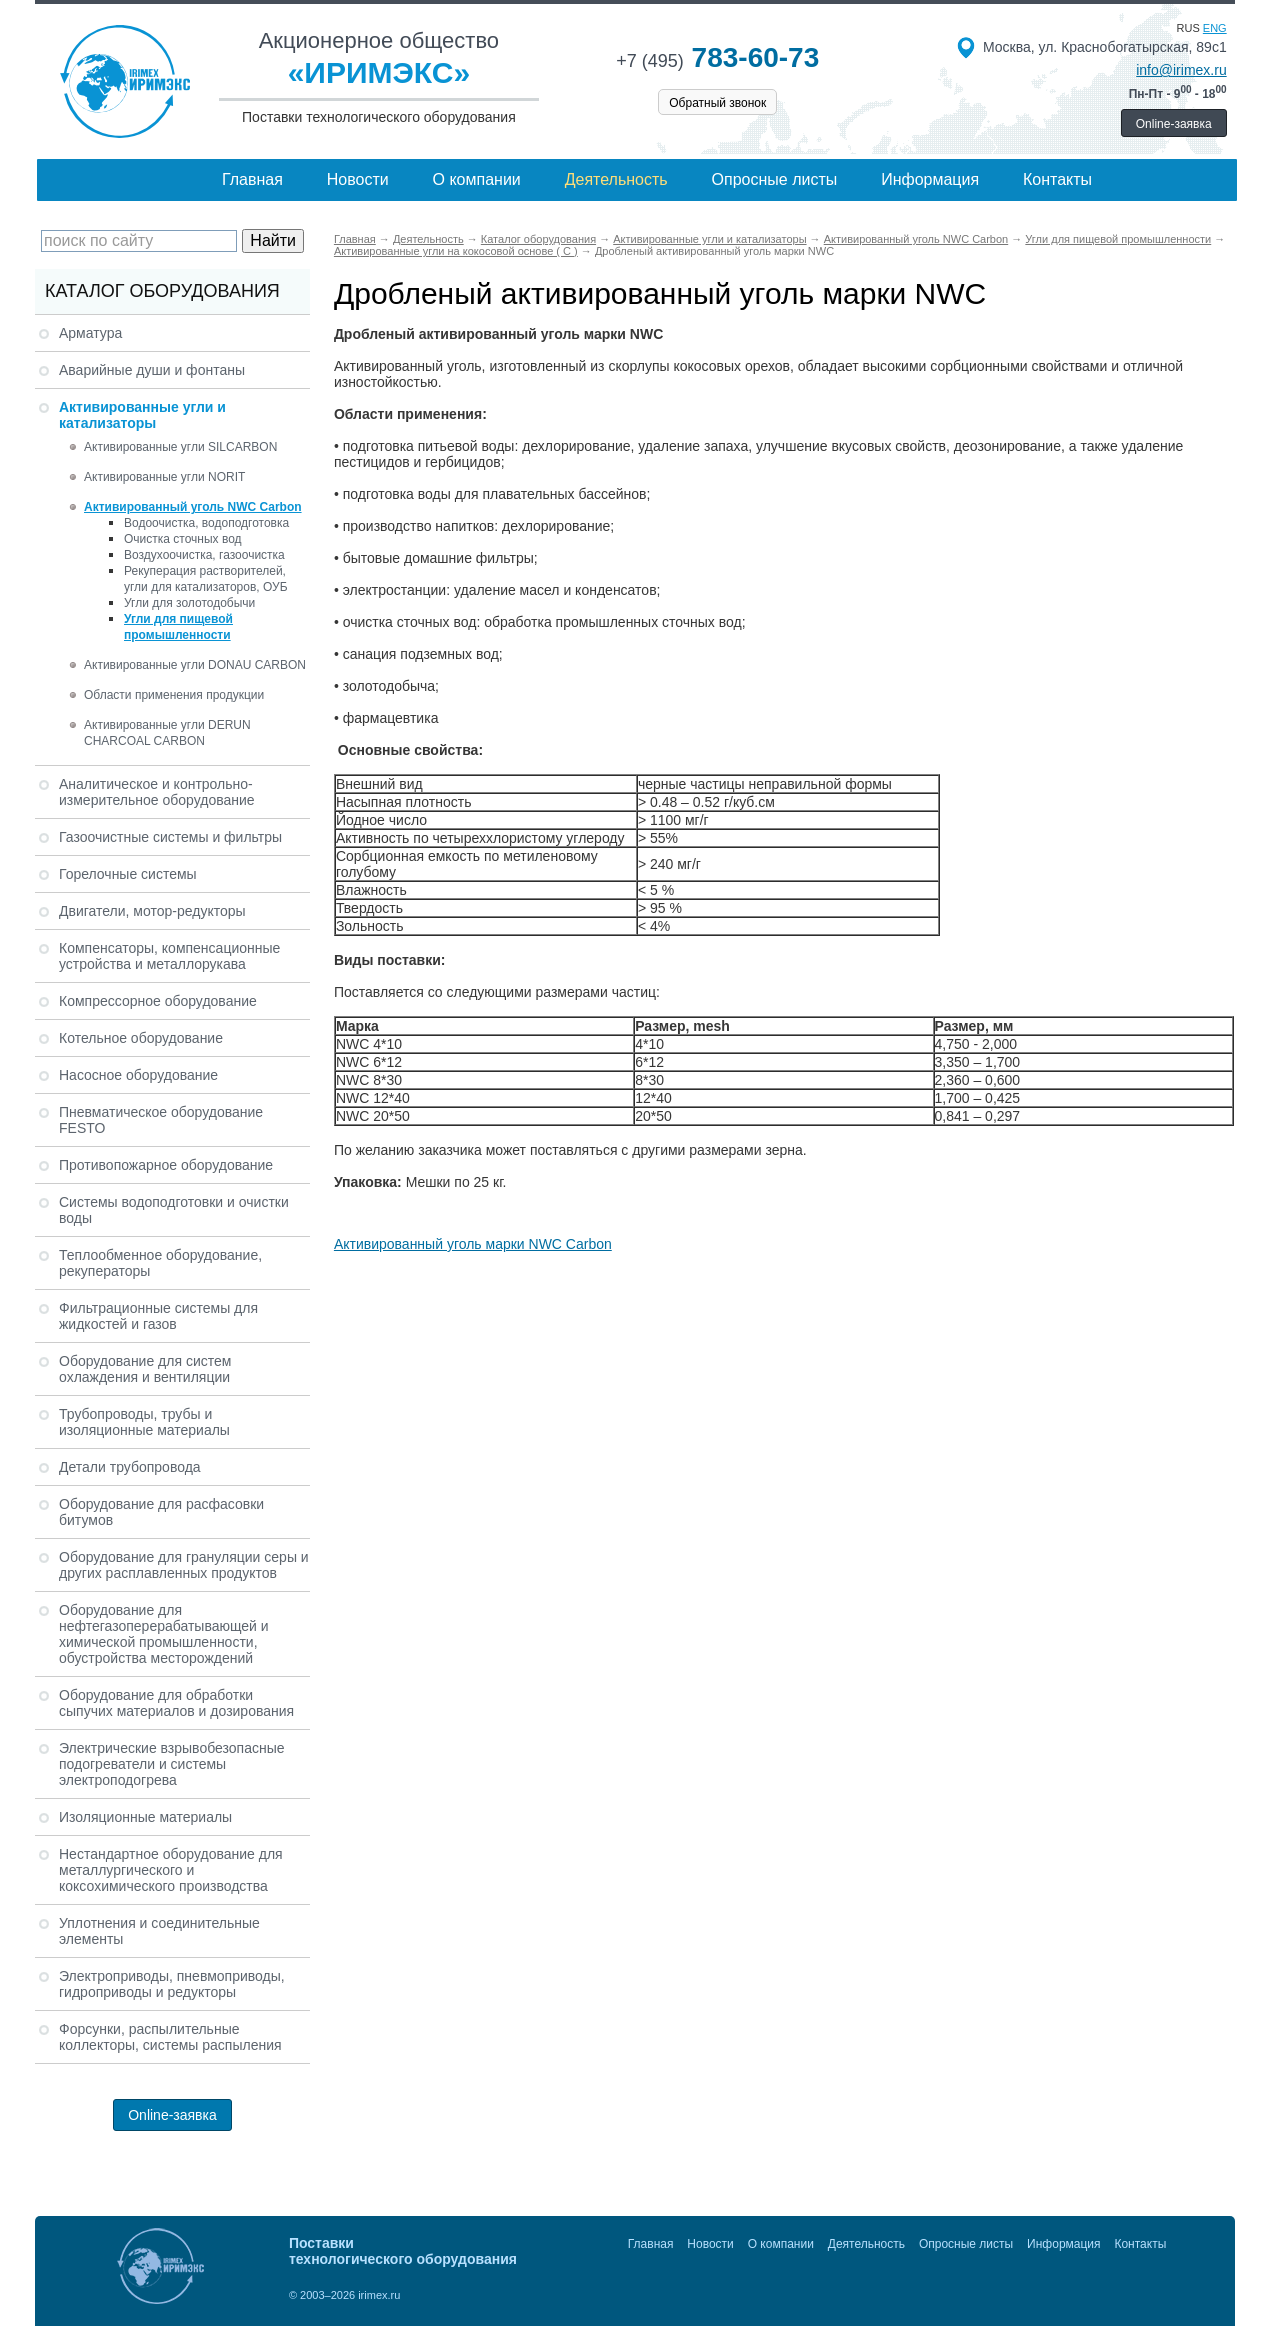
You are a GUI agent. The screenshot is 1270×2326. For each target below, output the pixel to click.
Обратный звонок (717, 103)
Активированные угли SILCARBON (180, 447)
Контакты (1057, 179)
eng (1215, 28)
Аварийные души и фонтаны (152, 370)
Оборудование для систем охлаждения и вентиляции (145, 1369)
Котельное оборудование (141, 1038)
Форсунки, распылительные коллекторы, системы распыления (170, 2037)
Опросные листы (775, 179)
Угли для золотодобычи (189, 603)
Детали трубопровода (130, 1467)
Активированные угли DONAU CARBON (195, 665)
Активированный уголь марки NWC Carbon (473, 1244)
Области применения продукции (174, 695)
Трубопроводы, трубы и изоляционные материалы (144, 1422)
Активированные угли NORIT (164, 477)
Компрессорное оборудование (158, 1001)
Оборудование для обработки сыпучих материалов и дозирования (176, 1703)
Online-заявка (1174, 124)
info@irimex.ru (1181, 70)
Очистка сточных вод (183, 539)
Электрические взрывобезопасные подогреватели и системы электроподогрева (172, 1764)
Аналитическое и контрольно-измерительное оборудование (157, 792)
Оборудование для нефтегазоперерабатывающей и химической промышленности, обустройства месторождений (164, 1634)
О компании (477, 179)
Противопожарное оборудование (166, 1165)
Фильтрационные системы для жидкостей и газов (158, 1316)
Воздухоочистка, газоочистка (204, 555)
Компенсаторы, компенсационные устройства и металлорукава (169, 956)
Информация (930, 179)
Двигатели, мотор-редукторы (152, 911)
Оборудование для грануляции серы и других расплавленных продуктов (184, 1565)
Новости (358, 179)
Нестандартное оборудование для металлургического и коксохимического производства (171, 1870)
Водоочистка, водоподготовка (206, 523)
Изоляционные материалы (145, 1817)
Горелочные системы (128, 874)
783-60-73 (717, 57)
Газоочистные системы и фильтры (170, 837)
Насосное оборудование (138, 1075)
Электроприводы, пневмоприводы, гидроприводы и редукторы (172, 1984)
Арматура (90, 333)
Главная (252, 179)
